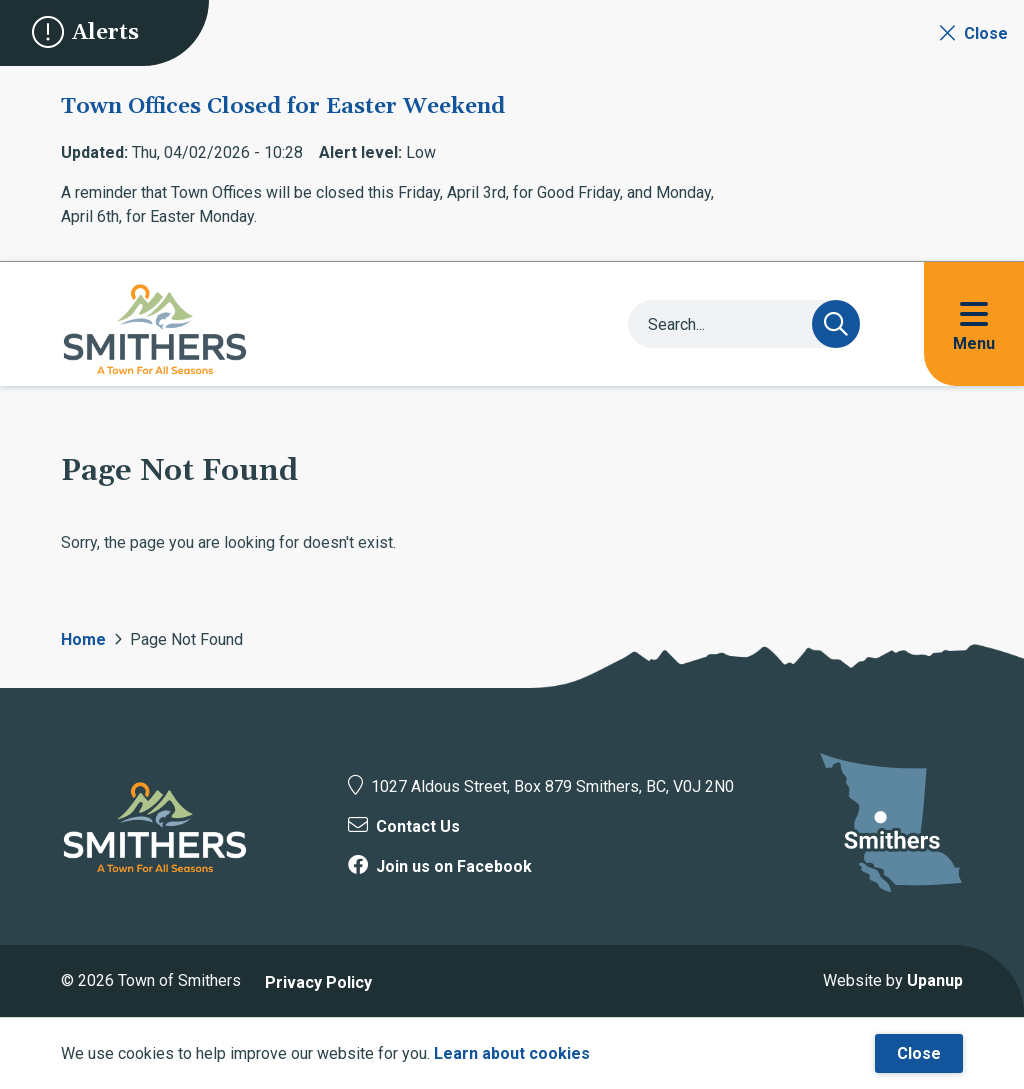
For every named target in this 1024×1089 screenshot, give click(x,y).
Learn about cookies (512, 1053)
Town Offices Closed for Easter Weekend (283, 107)
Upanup (935, 980)
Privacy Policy (318, 982)
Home (83, 639)
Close (919, 1053)
